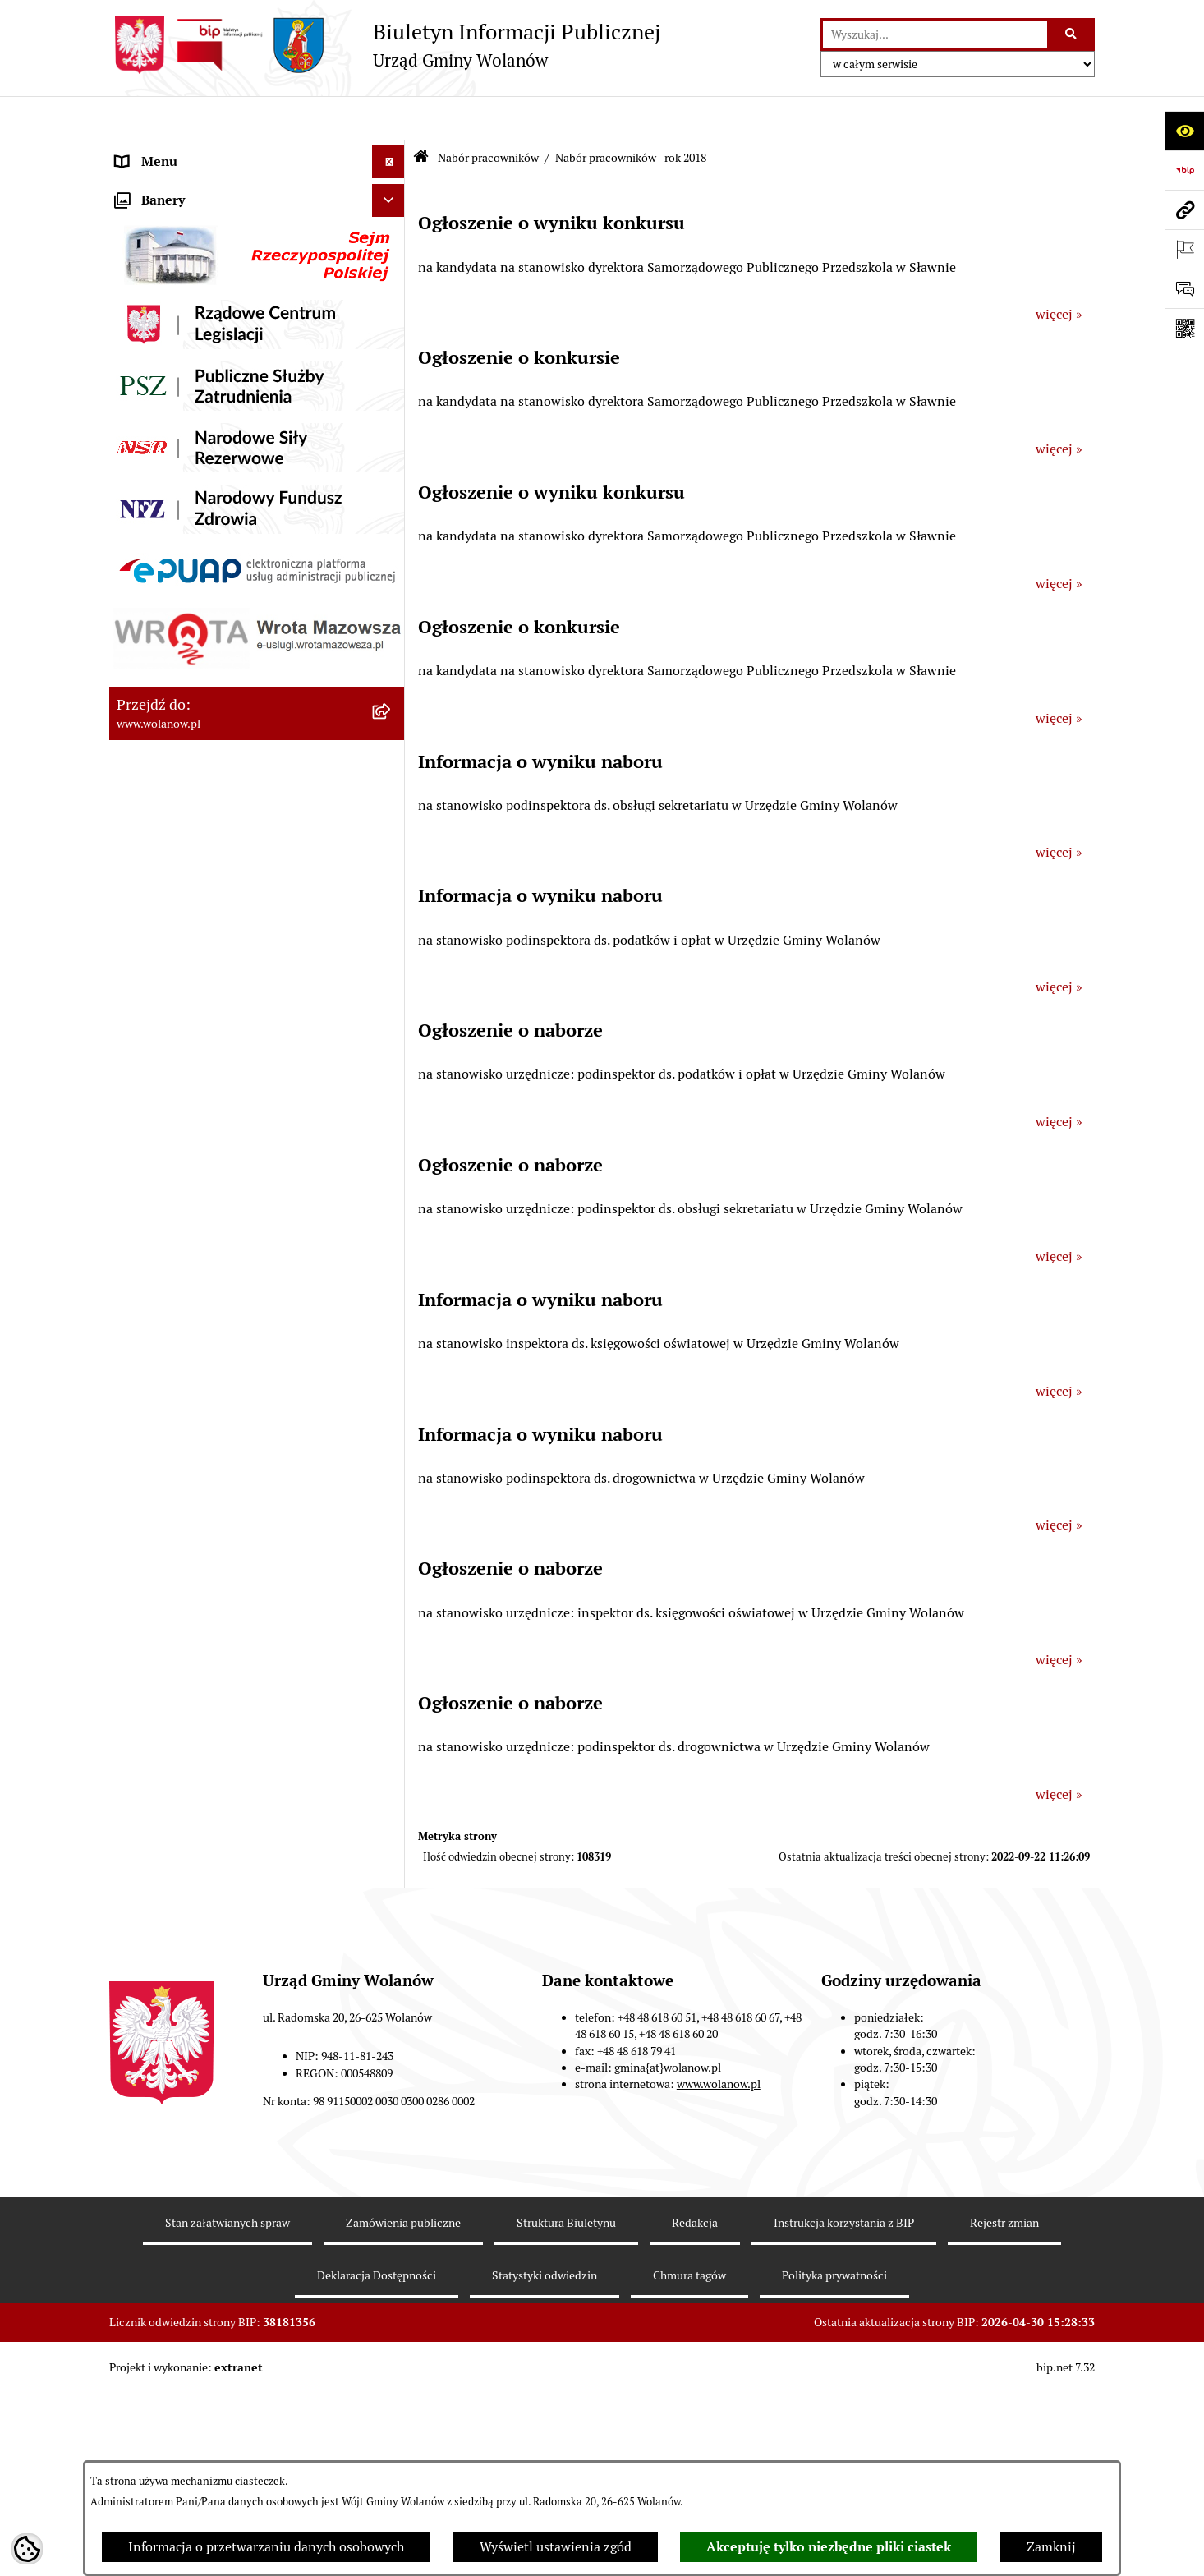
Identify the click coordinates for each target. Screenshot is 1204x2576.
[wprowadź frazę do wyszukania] (935, 34)
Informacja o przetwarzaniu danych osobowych (266, 2546)
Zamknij (1051, 2546)
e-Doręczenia (155, 1493)
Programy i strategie (175, 545)
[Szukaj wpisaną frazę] (1072, 34)
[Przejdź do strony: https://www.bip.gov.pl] (1184, 170)
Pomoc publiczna (166, 479)
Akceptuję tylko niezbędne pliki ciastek (828, 2546)
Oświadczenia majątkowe (190, 512)
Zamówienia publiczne (183, 610)
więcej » (1059, 270)
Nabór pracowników (174, 807)
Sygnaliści (145, 1460)
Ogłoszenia (149, 347)
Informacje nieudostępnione (199, 1558)
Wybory (138, 676)
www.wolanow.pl (719, 2365)
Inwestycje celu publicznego (198, 643)
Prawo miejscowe (167, 380)
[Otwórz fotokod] (1184, 327)
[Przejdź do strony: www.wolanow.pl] (1184, 209)
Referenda (145, 709)
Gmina (135, 183)
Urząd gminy (153, 282)
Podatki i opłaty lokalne (185, 446)
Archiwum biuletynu (176, 1591)
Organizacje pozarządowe (191, 775)
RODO (134, 150)
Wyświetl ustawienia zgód (556, 2546)
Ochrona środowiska (175, 742)
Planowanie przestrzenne (191, 577)
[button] (392, 184)
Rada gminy (150, 249)
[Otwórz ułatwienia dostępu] (1184, 130)
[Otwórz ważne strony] (1184, 249)
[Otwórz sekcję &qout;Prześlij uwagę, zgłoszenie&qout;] (1184, 288)
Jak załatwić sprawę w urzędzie (206, 315)
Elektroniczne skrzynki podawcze (213, 1525)
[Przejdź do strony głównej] (384, 45)
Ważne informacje (169, 216)
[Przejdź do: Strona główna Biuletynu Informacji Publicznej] (421, 114)
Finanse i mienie (165, 413)
